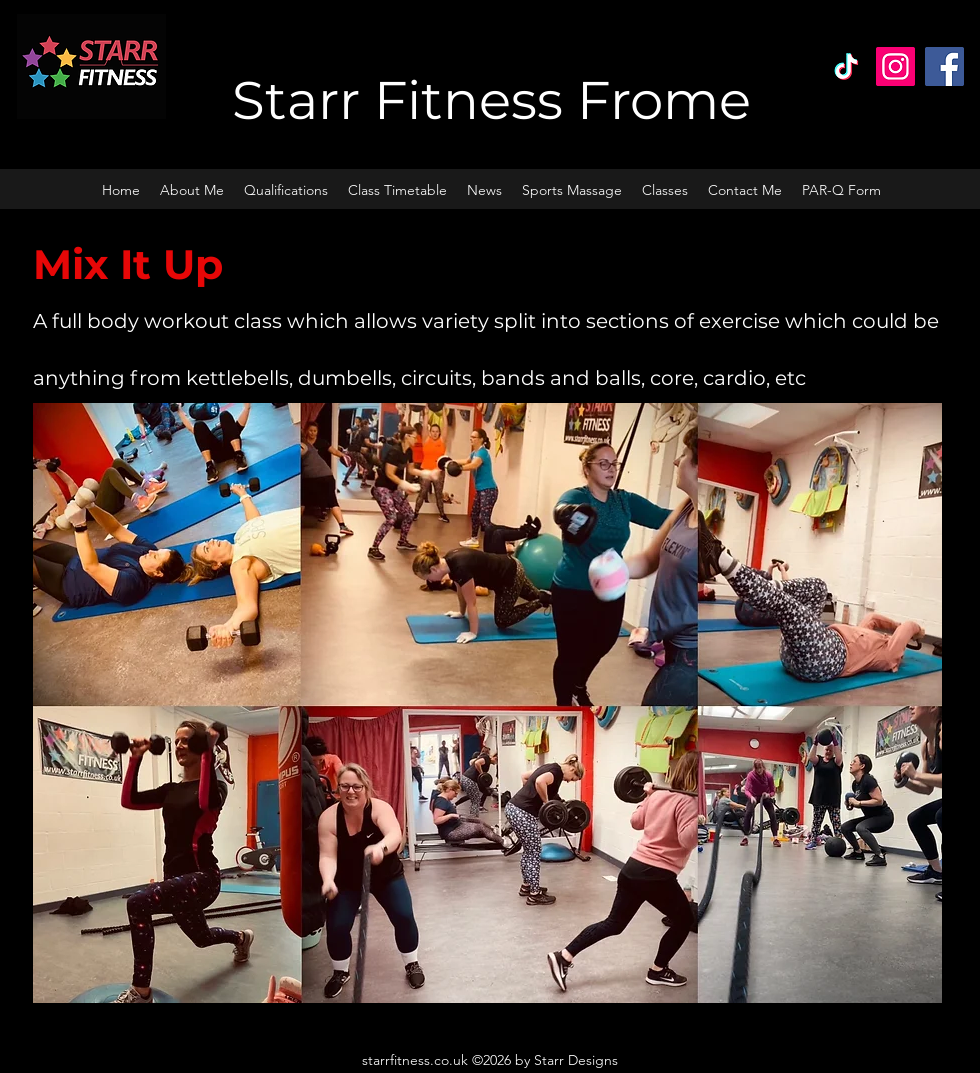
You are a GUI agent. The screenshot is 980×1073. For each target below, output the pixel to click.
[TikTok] (846, 66)
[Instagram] (895, 66)
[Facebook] (944, 66)
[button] (665, 190)
